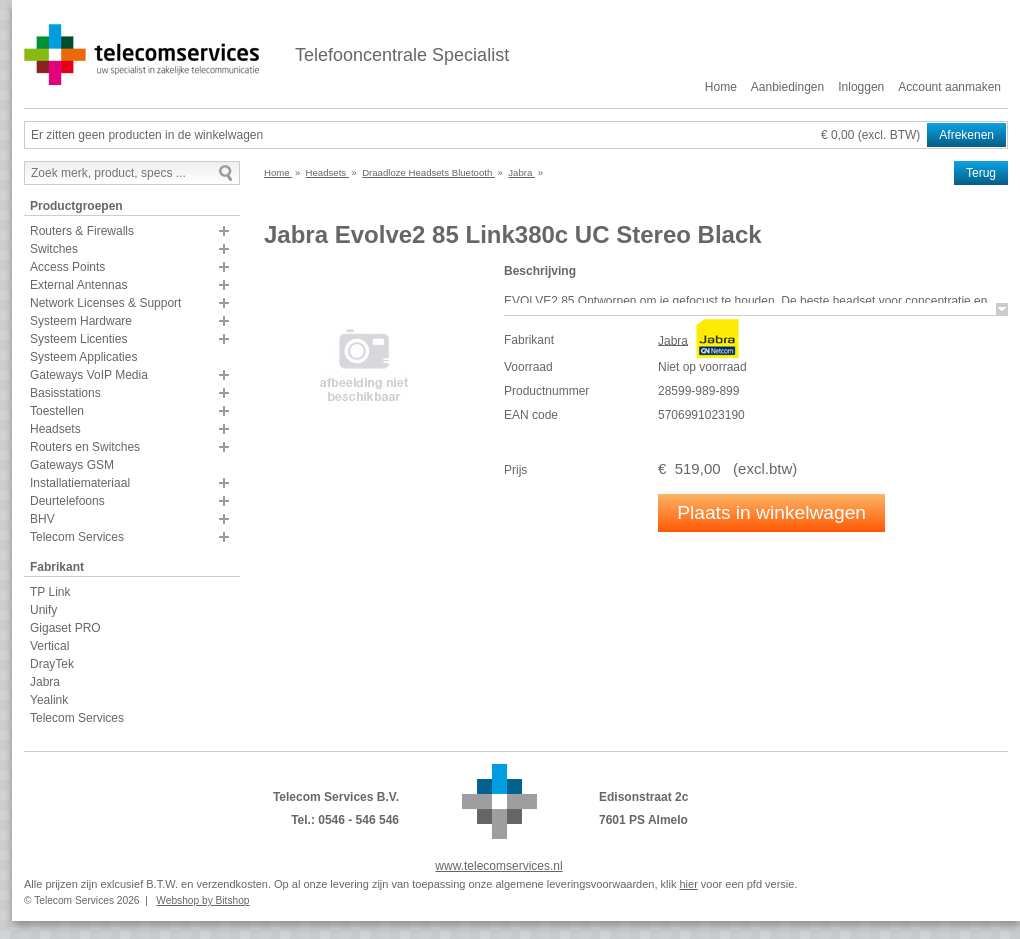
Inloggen (861, 87)
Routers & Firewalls (82, 231)
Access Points (67, 267)
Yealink (49, 700)
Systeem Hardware (81, 321)
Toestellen (57, 411)
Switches (54, 249)
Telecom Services (77, 537)
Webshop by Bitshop (202, 900)
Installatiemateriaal (80, 483)
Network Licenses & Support (105, 303)
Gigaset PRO (65, 628)
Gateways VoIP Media (89, 375)
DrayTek (52, 664)
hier (688, 884)
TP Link (50, 592)
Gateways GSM (72, 465)
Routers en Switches (85, 447)
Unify (43, 610)
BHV (42, 519)
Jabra (45, 682)
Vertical (49, 646)
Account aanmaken (949, 87)
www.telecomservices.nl (498, 866)
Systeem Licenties (78, 339)
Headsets (55, 429)
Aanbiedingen (787, 87)
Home (721, 87)
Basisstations (65, 393)
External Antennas (78, 285)
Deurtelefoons (67, 501)
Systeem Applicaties (83, 357)
